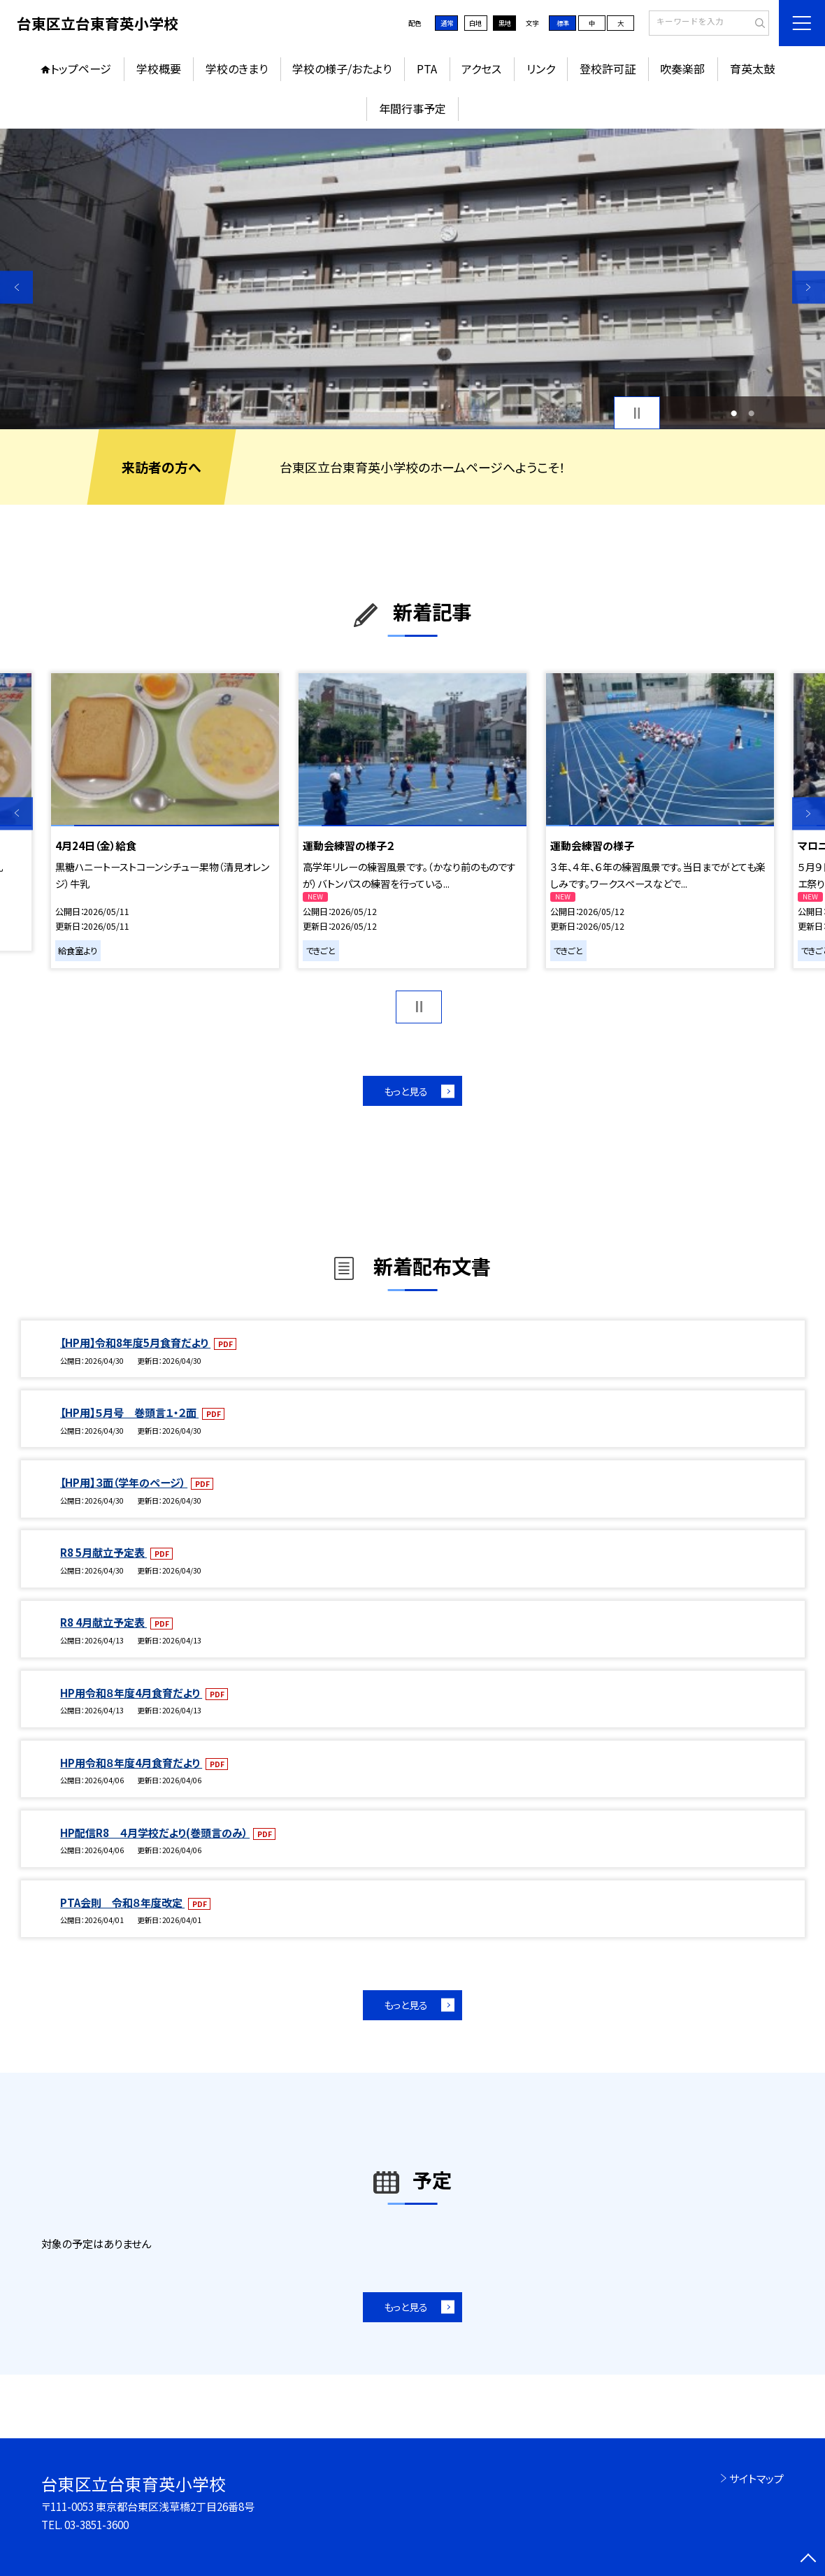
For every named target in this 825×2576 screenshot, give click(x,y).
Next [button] (808, 287)
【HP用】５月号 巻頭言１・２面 (129, 1412)
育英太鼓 (752, 68)
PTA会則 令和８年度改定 (122, 1902)
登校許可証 (608, 68)
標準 (563, 23)
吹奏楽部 (682, 68)
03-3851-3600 (96, 2524)
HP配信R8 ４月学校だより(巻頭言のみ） (155, 1832)
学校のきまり (237, 68)
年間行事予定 (412, 108)
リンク (540, 68)
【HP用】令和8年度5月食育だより (135, 1342)
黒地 (504, 23)
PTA (427, 68)
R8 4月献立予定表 (103, 1621)
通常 (446, 23)
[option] (412, 279)
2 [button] (751, 413)
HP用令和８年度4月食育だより (131, 1692)
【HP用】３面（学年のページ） (123, 1482)
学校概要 (158, 68)
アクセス (481, 68)
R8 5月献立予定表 (103, 1552)
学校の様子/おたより (342, 68)
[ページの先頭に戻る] (808, 2559)
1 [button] (734, 413)
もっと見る (406, 1091)
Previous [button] (16, 287)
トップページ (80, 68)
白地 (475, 23)
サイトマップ (756, 2478)
